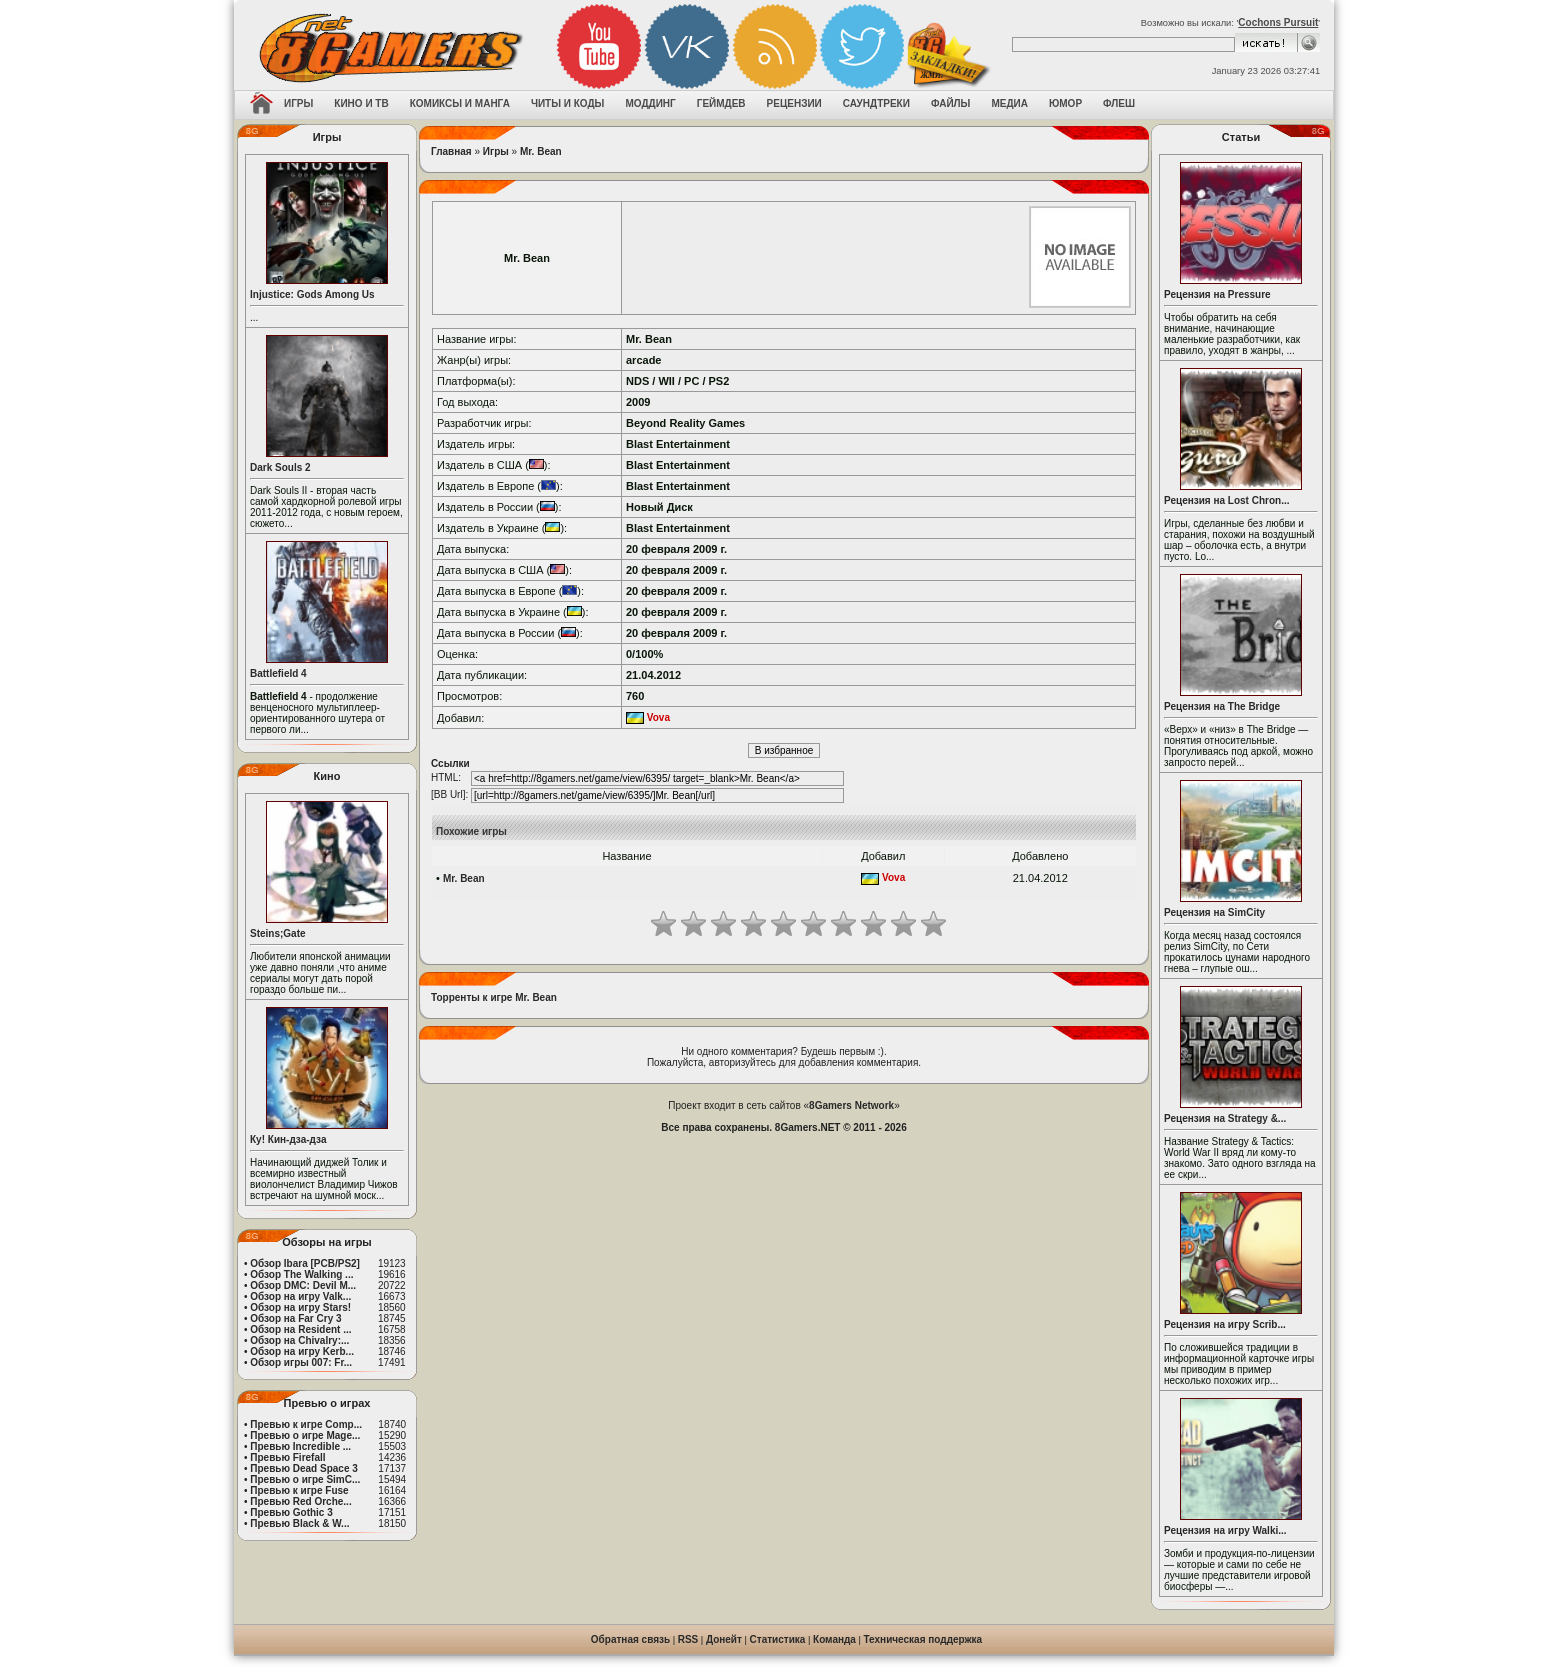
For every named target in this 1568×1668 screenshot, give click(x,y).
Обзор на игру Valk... (300, 1296)
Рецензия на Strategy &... (1225, 1118)
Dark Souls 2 (280, 467)
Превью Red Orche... (300, 1501)
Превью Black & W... (299, 1523)
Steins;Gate (278, 933)
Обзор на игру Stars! (300, 1307)
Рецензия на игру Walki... (1225, 1530)
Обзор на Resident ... (300, 1329)
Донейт (724, 1639)
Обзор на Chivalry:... (299, 1340)
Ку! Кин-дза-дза (288, 1139)
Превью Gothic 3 (291, 1512)
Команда (834, 1639)
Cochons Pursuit (1278, 22)
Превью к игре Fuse (299, 1490)
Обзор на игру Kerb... (302, 1351)
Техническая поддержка (923, 1639)
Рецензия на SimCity (1214, 912)
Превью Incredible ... (300, 1446)
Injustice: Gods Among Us (312, 294)
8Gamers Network (851, 1105)
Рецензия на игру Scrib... (1225, 1324)
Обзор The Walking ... (301, 1274)
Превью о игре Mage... (305, 1435)
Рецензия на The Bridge (1222, 706)
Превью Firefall (287, 1457)
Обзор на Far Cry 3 (295, 1318)
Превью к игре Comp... (306, 1424)
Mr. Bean (541, 151)
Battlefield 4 (278, 673)
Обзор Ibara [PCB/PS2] (305, 1263)
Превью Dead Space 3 (304, 1468)
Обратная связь (630, 1639)
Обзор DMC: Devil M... (303, 1285)
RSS (688, 1639)
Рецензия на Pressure (1217, 294)
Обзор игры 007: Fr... (301, 1362)
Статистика (778, 1639)
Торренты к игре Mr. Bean (494, 997)
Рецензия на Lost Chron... (1227, 500)
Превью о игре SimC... (305, 1479)
